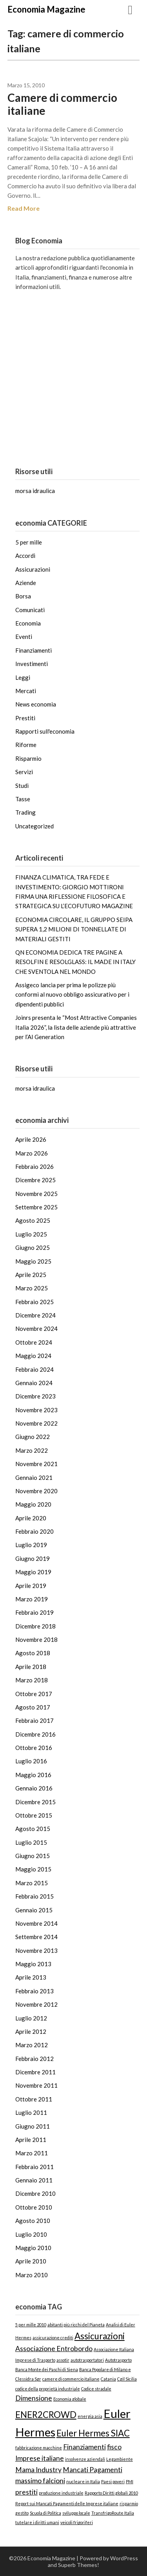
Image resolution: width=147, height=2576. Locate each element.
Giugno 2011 (32, 2126)
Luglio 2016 (31, 1761)
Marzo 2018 (31, 1680)
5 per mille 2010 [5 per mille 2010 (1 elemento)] (30, 2324)
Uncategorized (34, 826)
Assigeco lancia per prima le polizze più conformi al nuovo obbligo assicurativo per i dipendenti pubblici (72, 994)
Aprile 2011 (30, 2139)
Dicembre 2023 (35, 1396)
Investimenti (31, 663)
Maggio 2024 (33, 1355)
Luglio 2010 (31, 2234)
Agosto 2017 (32, 1707)
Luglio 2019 (31, 1544)
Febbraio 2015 (34, 1896)
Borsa (23, 596)
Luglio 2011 (31, 2112)
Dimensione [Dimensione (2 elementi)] (33, 2398)
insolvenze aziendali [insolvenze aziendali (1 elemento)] (85, 2459)
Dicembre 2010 (35, 2193)
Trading (25, 812)
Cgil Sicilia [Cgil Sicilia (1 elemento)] (127, 2378)
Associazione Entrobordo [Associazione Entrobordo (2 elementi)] (54, 2348)
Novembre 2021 (36, 1463)
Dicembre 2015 (35, 1801)
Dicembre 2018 (35, 1626)
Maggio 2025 (33, 1261)
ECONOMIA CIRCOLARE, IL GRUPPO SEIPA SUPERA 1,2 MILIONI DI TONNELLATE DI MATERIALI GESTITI (73, 929)
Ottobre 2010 (33, 2207)
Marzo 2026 (31, 1153)
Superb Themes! (78, 2564)
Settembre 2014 (36, 1936)
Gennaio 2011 (34, 2180)
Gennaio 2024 (34, 1382)
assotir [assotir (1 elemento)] (62, 2360)
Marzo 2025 (31, 1288)
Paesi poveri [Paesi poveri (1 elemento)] (113, 2481)
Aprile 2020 (30, 1518)
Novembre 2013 (36, 1950)
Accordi (25, 555)
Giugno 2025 (32, 1247)
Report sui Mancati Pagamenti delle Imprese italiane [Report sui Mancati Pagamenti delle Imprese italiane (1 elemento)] (66, 2503)
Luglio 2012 (31, 2018)
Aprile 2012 (30, 2031)
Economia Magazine (46, 9)
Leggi (22, 677)
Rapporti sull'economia (44, 731)
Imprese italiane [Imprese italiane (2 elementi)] (39, 2458)
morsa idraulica (35, 490)
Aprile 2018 (30, 1666)
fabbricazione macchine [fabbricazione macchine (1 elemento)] (38, 2447)
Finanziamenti (33, 650)
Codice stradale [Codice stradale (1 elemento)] (96, 2388)
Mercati (25, 690)
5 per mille (28, 542)
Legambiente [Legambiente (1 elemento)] (119, 2459)
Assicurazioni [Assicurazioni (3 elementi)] (99, 2336)
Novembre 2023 (36, 1409)
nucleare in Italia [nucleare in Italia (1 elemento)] (83, 2481)
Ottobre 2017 (33, 1693)
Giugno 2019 (32, 1558)
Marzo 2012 (31, 2044)
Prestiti (25, 717)
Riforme (25, 744)
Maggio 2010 (33, 2247)
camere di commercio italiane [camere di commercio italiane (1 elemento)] (71, 2378)
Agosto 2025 (32, 1220)
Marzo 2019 (31, 1599)
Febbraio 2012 (34, 2058)
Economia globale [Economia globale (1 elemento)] (69, 2398)
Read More (23, 208)
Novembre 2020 (36, 1490)
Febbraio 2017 (34, 1720)
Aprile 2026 (30, 1139)
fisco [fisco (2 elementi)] (114, 2447)
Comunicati (30, 609)
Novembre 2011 (36, 2085)
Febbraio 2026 (34, 1166)
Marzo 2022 (31, 1450)
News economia (35, 704)
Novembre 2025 (36, 1193)
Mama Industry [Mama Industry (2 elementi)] (38, 2470)
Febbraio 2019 (34, 1612)
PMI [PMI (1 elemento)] (129, 2481)
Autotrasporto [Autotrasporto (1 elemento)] (118, 2360)
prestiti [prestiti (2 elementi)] (26, 2492)
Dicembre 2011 (35, 2072)
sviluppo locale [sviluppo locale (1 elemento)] (76, 2512)
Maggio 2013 (33, 1963)
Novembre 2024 (36, 1328)
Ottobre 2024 (33, 1342)
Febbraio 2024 (34, 1369)
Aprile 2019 (30, 1585)
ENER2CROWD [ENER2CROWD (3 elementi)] (45, 2414)
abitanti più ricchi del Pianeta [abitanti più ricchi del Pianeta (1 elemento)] (76, 2324)
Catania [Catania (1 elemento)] (108, 2378)
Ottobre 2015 (33, 1815)
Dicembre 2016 (35, 1734)
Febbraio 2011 (34, 2166)
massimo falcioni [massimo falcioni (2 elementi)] (40, 2481)
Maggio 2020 (33, 1504)
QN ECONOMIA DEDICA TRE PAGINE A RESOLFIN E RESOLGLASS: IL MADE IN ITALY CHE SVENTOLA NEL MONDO (75, 962)
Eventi (23, 636)
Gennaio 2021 (34, 1477)
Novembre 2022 (36, 1423)
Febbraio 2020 (34, 1531)
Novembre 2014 (36, 1923)
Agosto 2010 (32, 2220)
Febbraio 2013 (34, 1991)
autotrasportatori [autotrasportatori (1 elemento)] (87, 2360)
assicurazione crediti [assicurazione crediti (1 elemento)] (53, 2337)
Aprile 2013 (30, 1977)
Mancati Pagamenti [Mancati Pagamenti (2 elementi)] (92, 2470)
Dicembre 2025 (35, 1179)
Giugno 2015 (32, 1855)
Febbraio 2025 (34, 1301)
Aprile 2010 (30, 2261)
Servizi (24, 771)
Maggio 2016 (33, 1774)
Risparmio (28, 758)
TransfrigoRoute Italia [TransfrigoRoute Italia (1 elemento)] (112, 2512)
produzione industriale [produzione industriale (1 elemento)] (61, 2492)
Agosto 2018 (32, 1652)
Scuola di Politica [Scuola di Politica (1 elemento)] (45, 2512)
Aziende (25, 582)
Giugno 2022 (32, 1436)
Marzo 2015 (31, 1882)
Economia (28, 623)
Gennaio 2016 (34, 1788)
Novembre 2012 (36, 2004)
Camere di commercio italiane (62, 104)
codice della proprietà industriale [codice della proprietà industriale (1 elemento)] (47, 2388)
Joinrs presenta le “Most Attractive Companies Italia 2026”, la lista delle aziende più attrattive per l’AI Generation (76, 1027)
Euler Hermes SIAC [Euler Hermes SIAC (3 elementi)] (93, 2433)
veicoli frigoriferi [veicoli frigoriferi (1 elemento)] (76, 2522)
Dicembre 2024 (35, 1315)
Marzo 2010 (31, 2274)
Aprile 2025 (30, 1274)
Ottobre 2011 (33, 2099)
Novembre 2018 (36, 1639)
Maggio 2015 (33, 1869)
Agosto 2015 (32, 1828)
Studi (22, 785)
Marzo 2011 (31, 2152)
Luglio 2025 (31, 1234)
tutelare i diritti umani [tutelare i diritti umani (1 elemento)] (37, 2522)
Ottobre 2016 (33, 1747)
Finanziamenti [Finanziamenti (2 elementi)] (84, 2447)
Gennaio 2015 (34, 1910)
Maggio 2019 (33, 1571)
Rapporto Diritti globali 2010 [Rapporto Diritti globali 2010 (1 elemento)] (111, 2492)
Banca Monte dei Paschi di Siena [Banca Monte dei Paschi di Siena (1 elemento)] (46, 2369)
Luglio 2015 (31, 1842)
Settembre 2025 (36, 1207)
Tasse (22, 798)
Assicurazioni (32, 569)
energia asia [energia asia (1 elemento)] (90, 2416)
